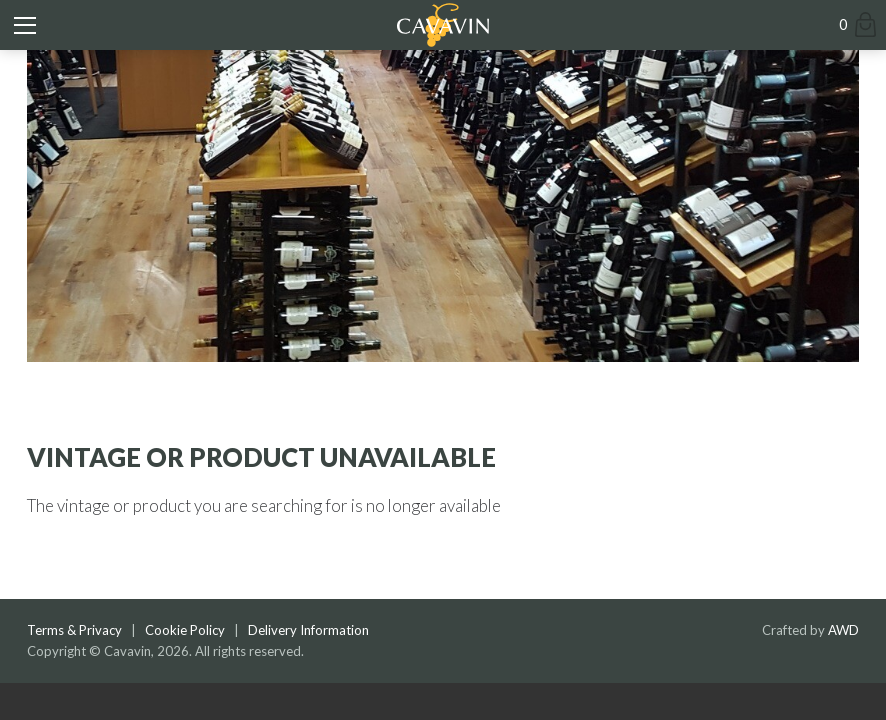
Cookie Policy (185, 630)
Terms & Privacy (74, 630)
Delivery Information (308, 630)
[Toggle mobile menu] (25, 25)
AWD (843, 630)
